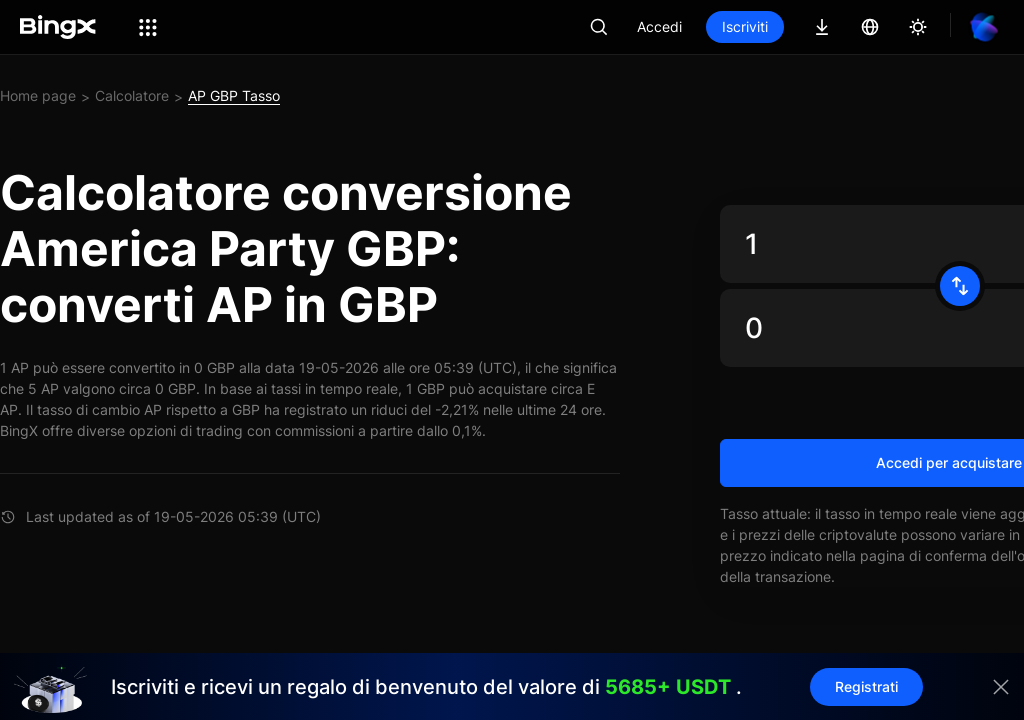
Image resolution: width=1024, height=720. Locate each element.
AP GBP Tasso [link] (234, 95)
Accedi (659, 26)
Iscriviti (745, 26)
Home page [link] (38, 95)
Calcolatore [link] (132, 95)
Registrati (866, 686)
